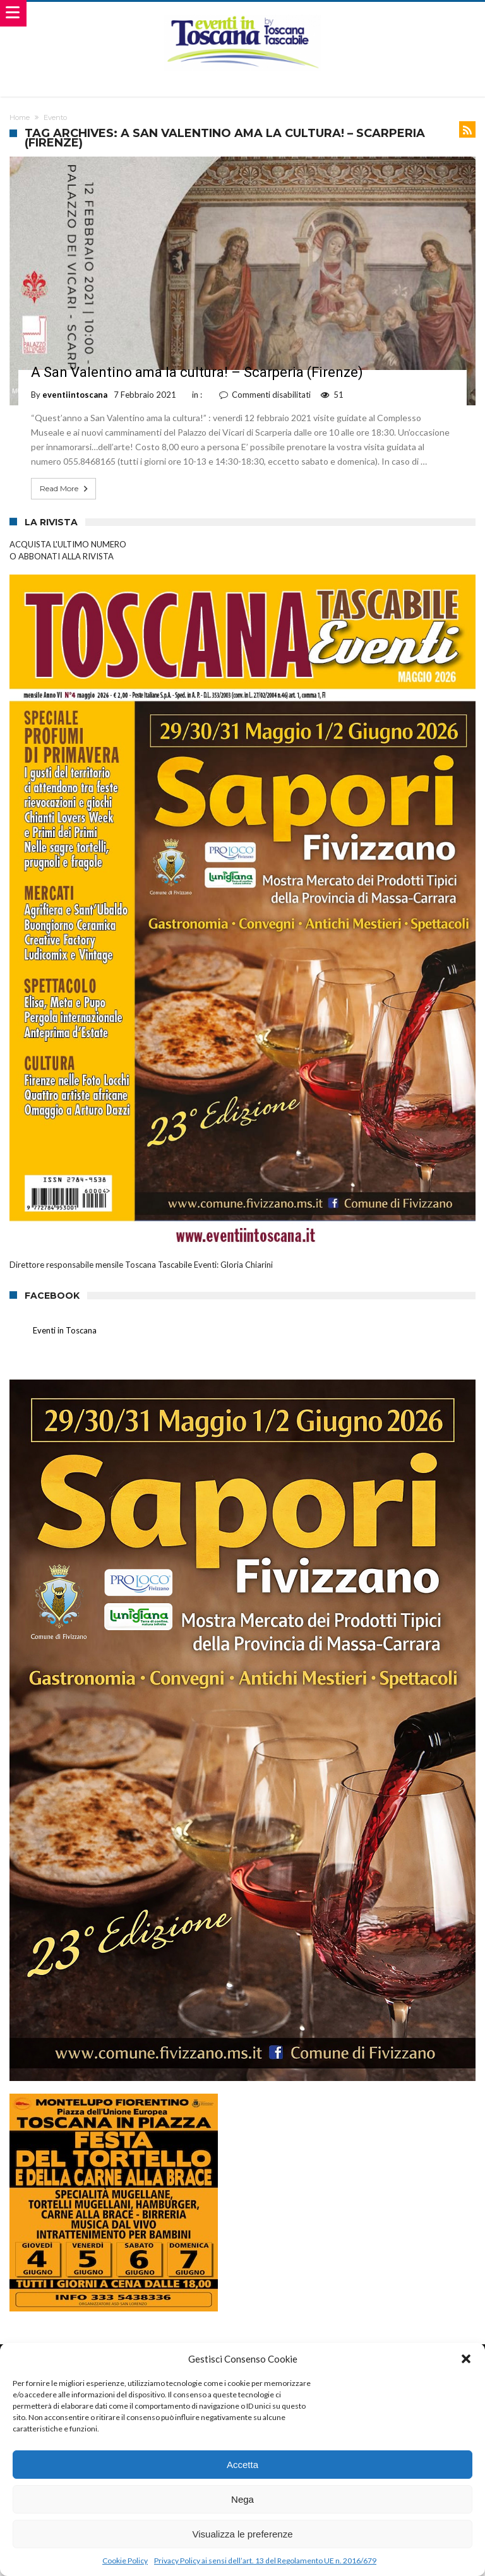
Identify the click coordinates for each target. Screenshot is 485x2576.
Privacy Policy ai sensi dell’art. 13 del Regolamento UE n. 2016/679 (265, 2560)
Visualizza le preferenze (243, 2534)
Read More (65, 489)
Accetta (242, 2464)
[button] (466, 2358)
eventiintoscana (74, 395)
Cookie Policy (125, 2560)
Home (19, 117)
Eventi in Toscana (65, 1330)
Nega (242, 2499)
